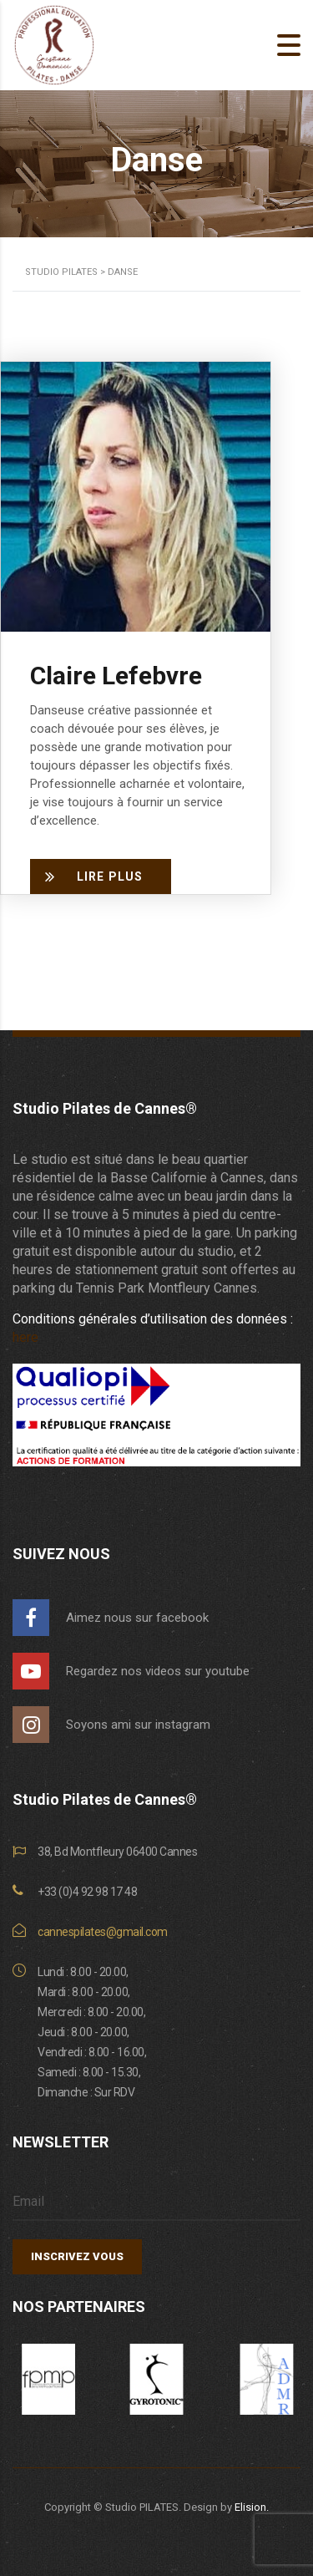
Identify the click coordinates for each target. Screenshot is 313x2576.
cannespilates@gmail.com (103, 1931)
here (25, 1337)
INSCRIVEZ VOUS (77, 2256)
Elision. (252, 2507)
